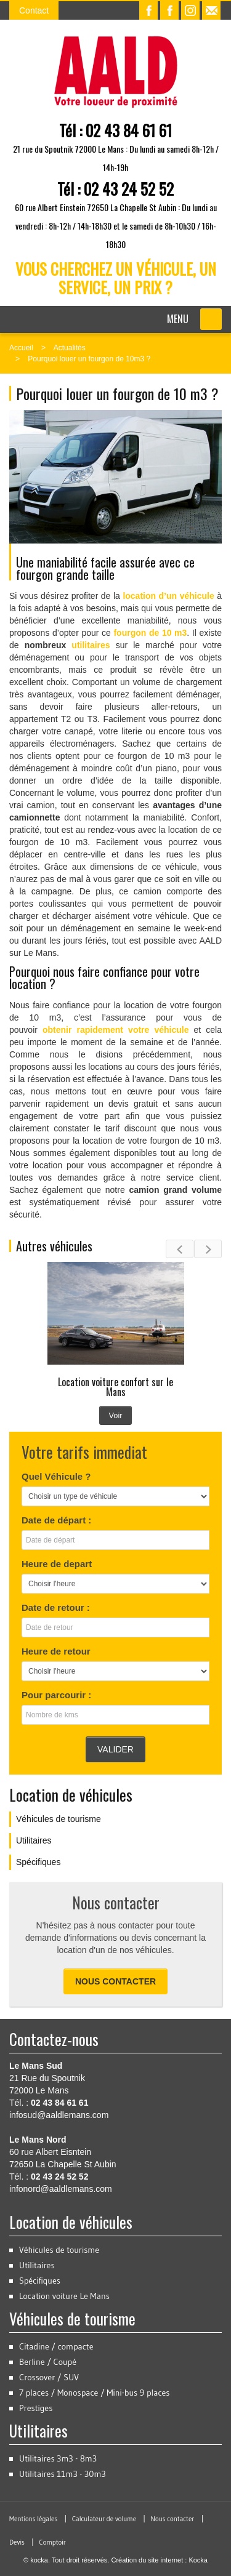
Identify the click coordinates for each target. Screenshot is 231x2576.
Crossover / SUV (49, 2377)
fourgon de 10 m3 (150, 633)
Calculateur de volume (104, 2518)
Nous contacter (115, 1981)
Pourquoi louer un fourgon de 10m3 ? (89, 359)
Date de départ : (56, 1520)
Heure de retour (56, 1651)
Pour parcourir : (56, 1694)
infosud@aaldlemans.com (58, 2115)
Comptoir (52, 2542)
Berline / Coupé (47, 2361)
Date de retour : (56, 1607)
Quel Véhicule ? (56, 1476)
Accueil (21, 347)
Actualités (70, 347)
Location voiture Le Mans (64, 2295)
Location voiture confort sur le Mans (115, 1386)
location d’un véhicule (168, 596)
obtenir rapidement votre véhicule (115, 1030)
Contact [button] (34, 10)
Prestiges (35, 2407)
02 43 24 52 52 (129, 188)
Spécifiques (38, 1862)
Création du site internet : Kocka (159, 2560)
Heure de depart (57, 1563)
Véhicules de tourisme (58, 1819)
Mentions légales (33, 2518)
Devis (17, 2542)
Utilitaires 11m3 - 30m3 (62, 2473)
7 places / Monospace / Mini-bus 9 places (94, 2392)
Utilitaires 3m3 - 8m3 (58, 2458)
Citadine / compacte (56, 2346)
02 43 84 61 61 (129, 130)
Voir (116, 1415)
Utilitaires (34, 1840)
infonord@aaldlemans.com (60, 2189)
